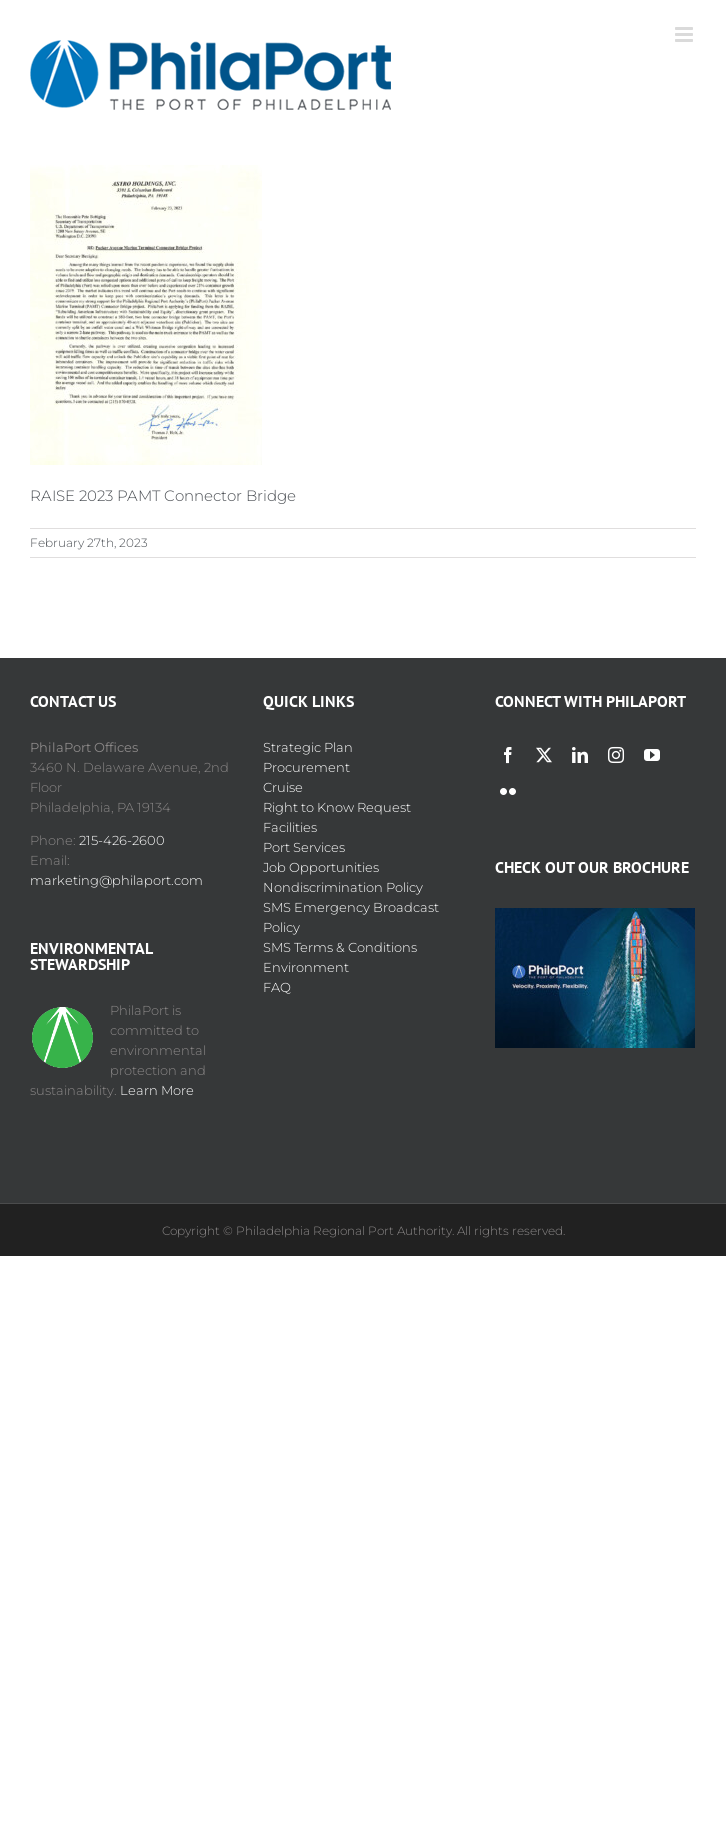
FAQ (277, 987)
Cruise (283, 787)
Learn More (157, 1090)
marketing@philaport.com (116, 880)
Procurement (306, 767)
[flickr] (508, 791)
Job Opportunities (321, 867)
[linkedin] (580, 755)
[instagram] (616, 755)
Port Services (304, 847)
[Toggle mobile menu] (685, 34)
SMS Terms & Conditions (340, 947)
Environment (306, 967)
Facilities (290, 827)
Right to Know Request (337, 807)
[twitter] (544, 755)
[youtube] (652, 755)
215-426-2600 (122, 840)
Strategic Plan (308, 747)
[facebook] (508, 755)
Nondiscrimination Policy (343, 887)
